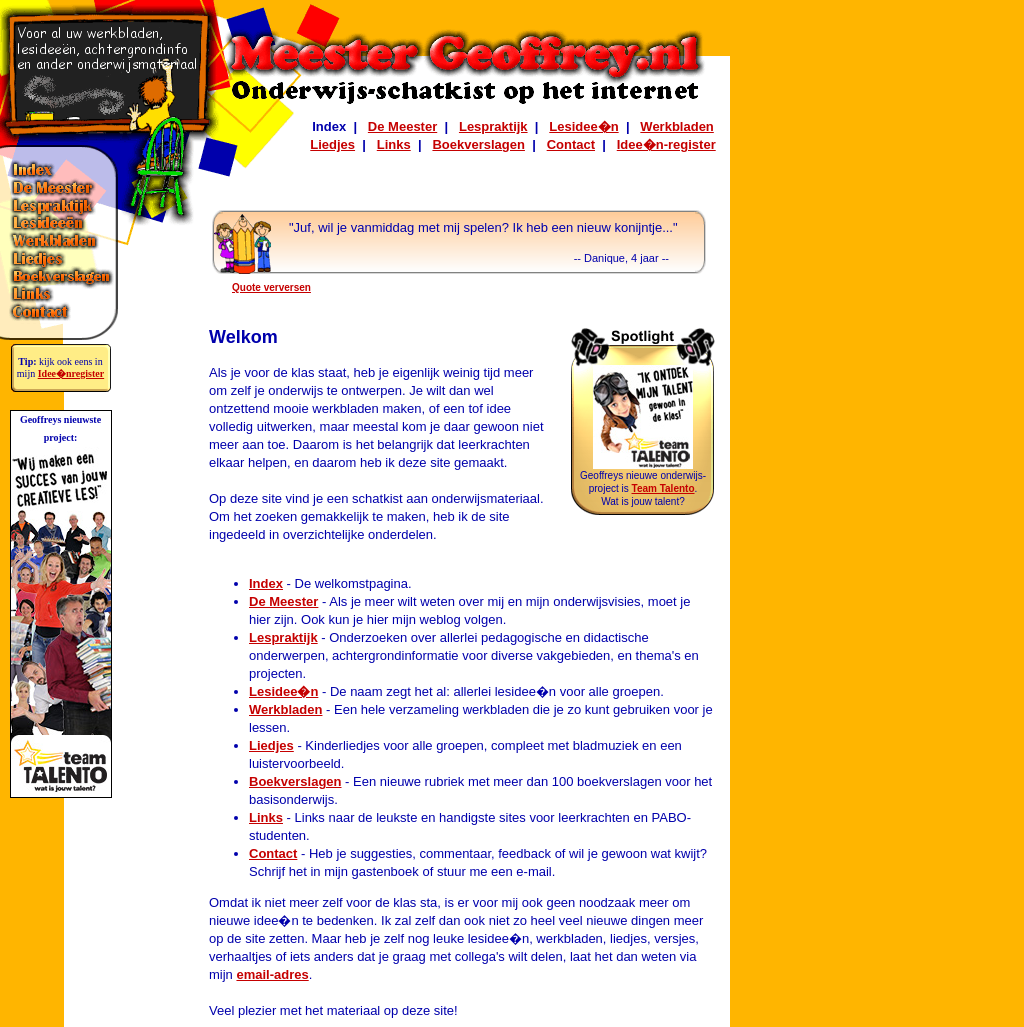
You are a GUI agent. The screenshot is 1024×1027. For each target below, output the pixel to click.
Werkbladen (676, 126)
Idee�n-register (666, 144)
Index (266, 583)
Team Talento (663, 488)
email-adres (272, 974)
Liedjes (332, 144)
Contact (571, 144)
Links (394, 144)
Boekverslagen (478, 144)
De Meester (402, 126)
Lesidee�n (583, 126)
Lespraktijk (493, 126)
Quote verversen (271, 287)
